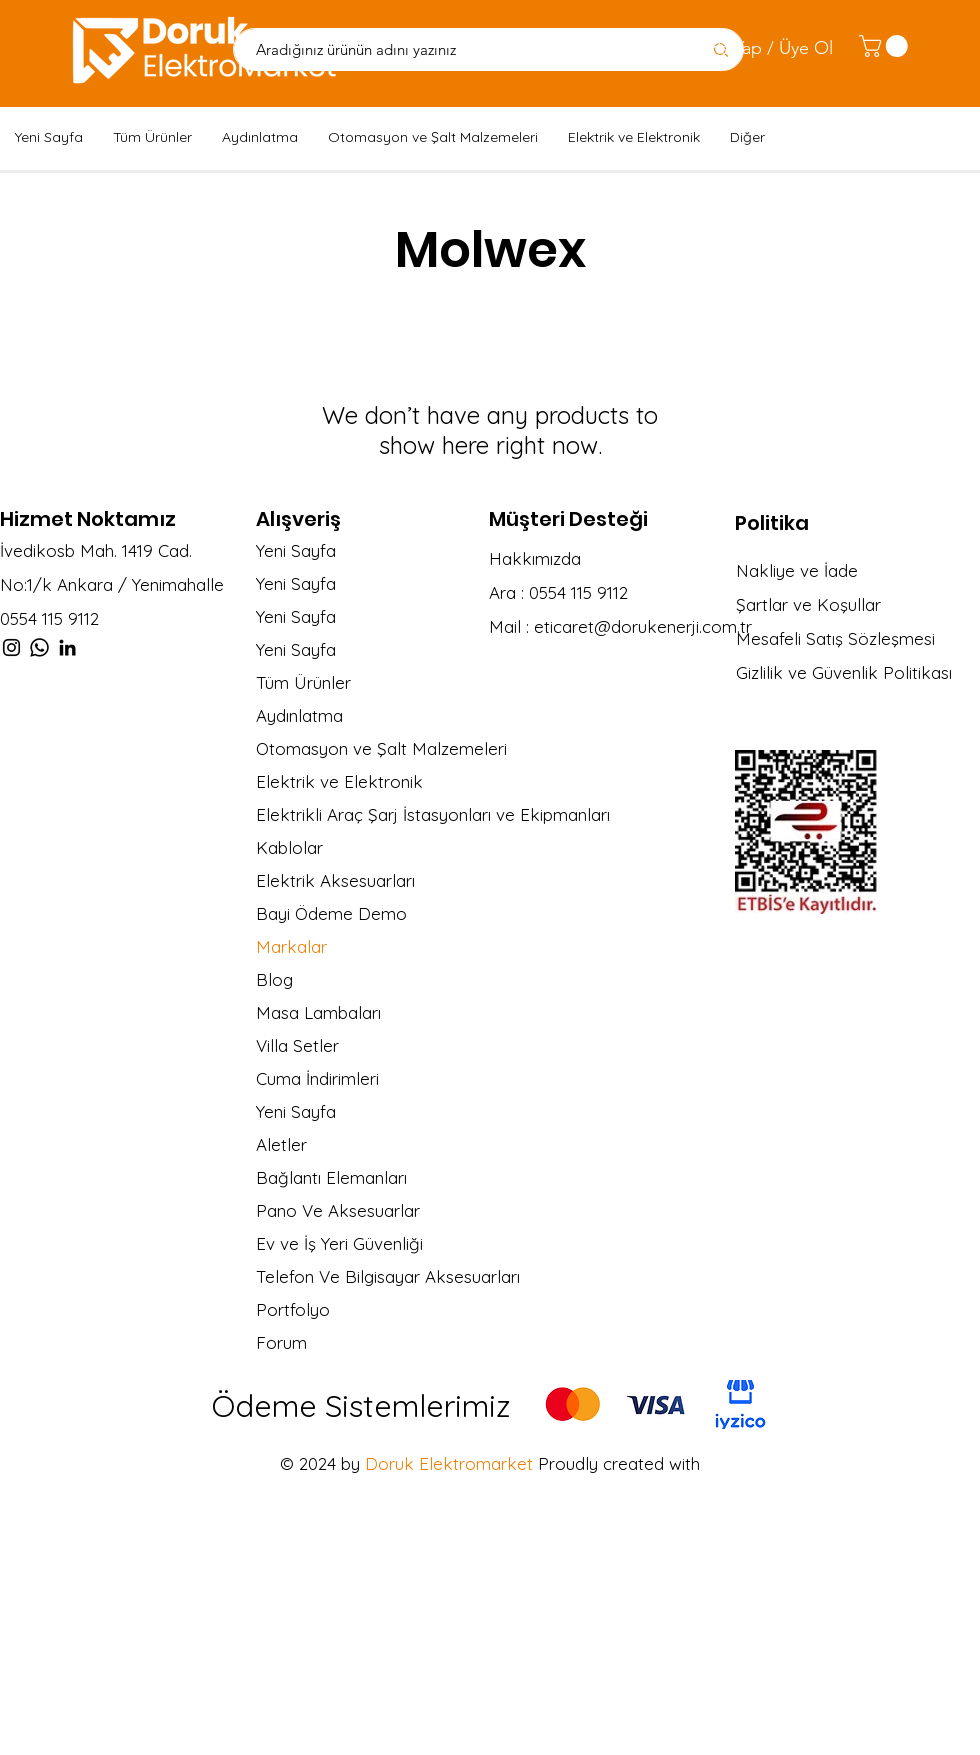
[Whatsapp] (39, 647)
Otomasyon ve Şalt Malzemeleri (381, 748)
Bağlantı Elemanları (331, 1177)
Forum (281, 1342)
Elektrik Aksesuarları (335, 880)
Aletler (281, 1144)
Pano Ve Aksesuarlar (338, 1210)
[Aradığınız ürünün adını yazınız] (456, 49)
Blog (274, 979)
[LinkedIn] (67, 647)
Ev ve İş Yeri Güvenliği (339, 1243)
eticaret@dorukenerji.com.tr (643, 626)
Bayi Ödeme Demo (331, 913)
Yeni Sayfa (296, 550)
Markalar (291, 946)
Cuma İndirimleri (317, 1078)
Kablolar (289, 847)
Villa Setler (297, 1045)
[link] (886, 46)
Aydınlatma (299, 715)
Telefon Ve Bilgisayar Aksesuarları (388, 1276)
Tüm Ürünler (303, 682)
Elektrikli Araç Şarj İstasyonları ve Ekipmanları (415, 814)
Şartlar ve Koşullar (808, 604)
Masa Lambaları (318, 1012)
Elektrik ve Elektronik (339, 781)
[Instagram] (11, 647)
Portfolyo (293, 1309)
